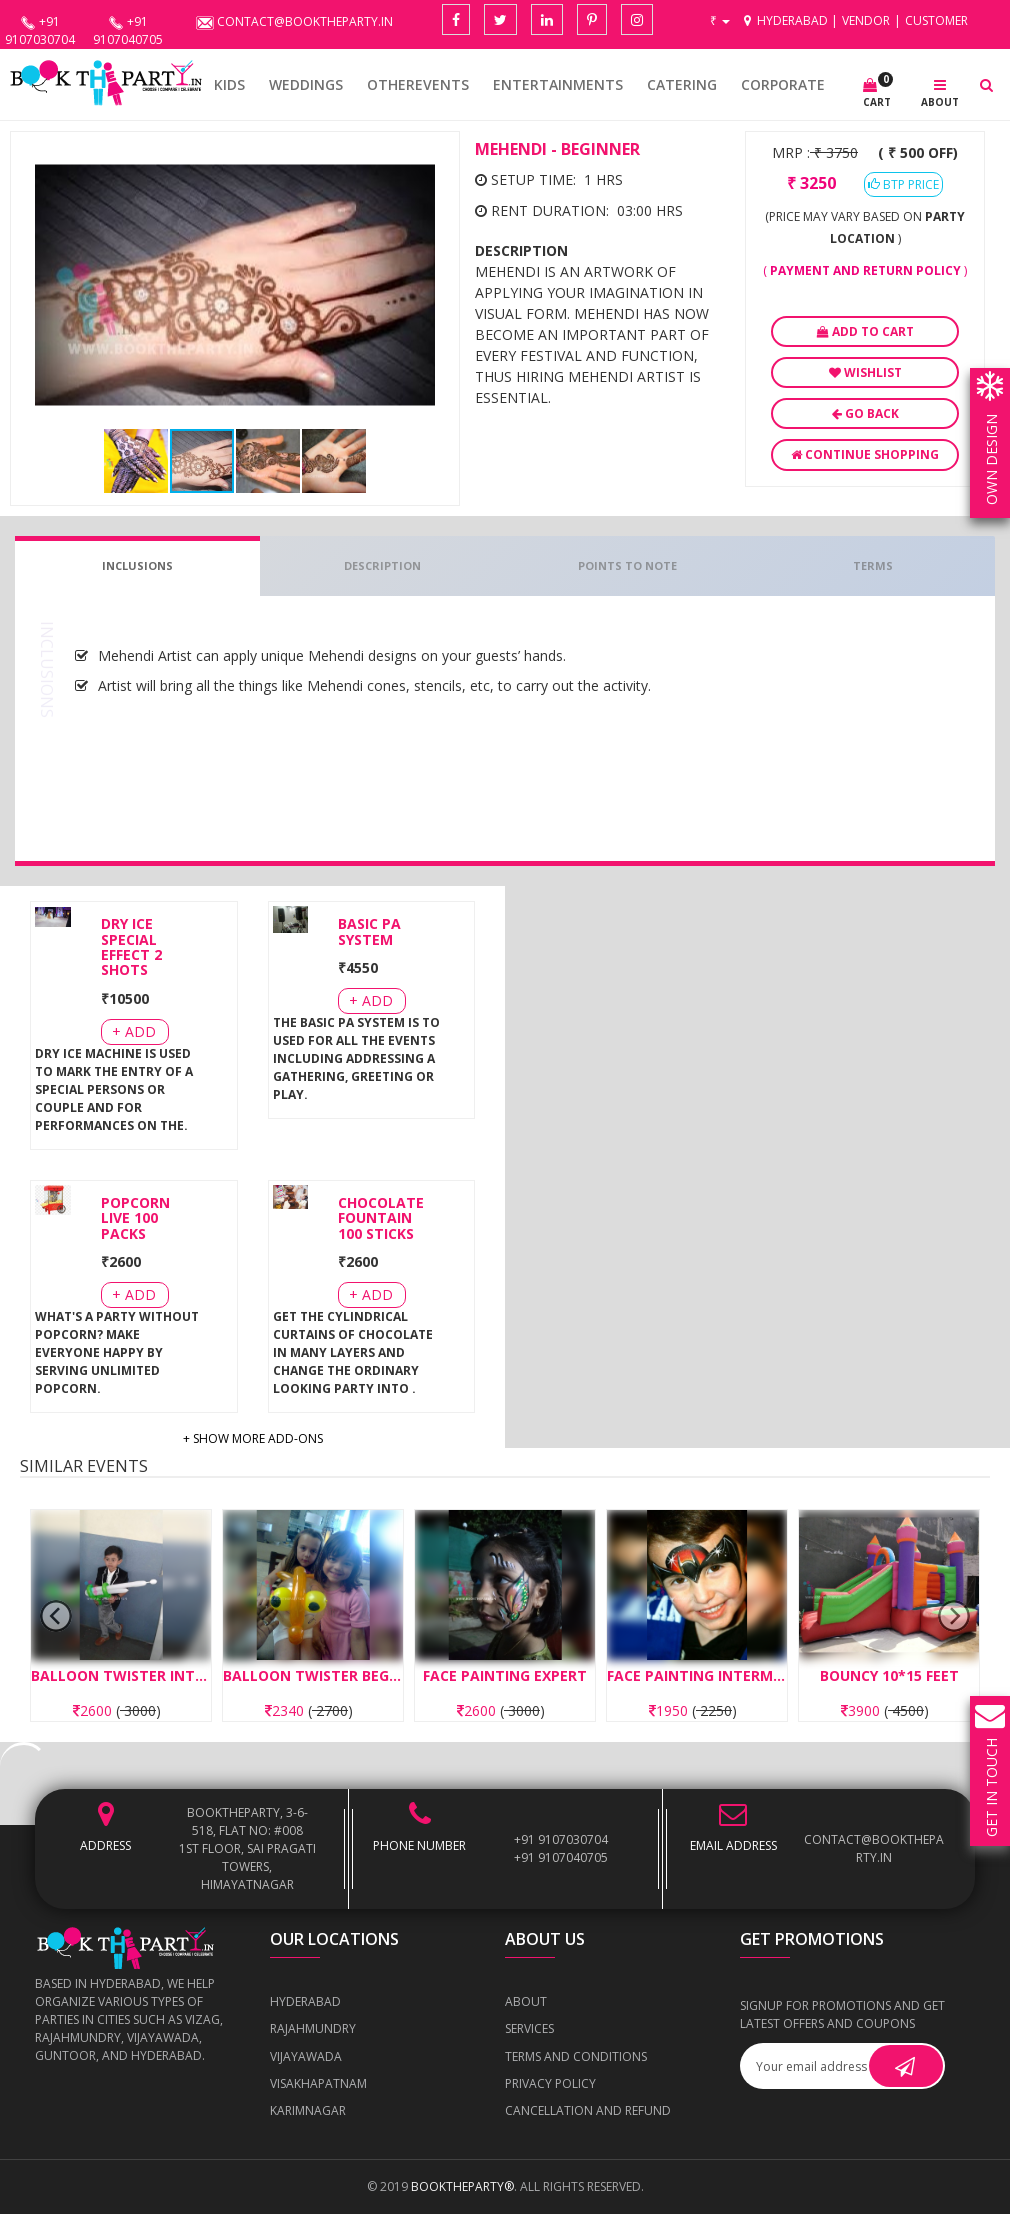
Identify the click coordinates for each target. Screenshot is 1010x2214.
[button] (431, 160)
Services (529, 2028)
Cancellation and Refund (588, 2110)
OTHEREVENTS (418, 84)
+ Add (134, 1031)
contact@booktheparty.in (874, 1848)
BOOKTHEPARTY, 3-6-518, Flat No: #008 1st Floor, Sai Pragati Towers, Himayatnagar (247, 1848)
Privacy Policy (550, 2083)
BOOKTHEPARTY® (462, 2186)
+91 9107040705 (561, 1857)
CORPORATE (783, 84)
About (526, 2001)
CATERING (682, 84)
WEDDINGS (306, 84)
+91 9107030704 (561, 1839)
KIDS (229, 84)
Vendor (866, 20)
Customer (936, 20)
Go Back (865, 413)
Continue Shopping (865, 454)
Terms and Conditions (576, 2056)
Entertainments (558, 84)
